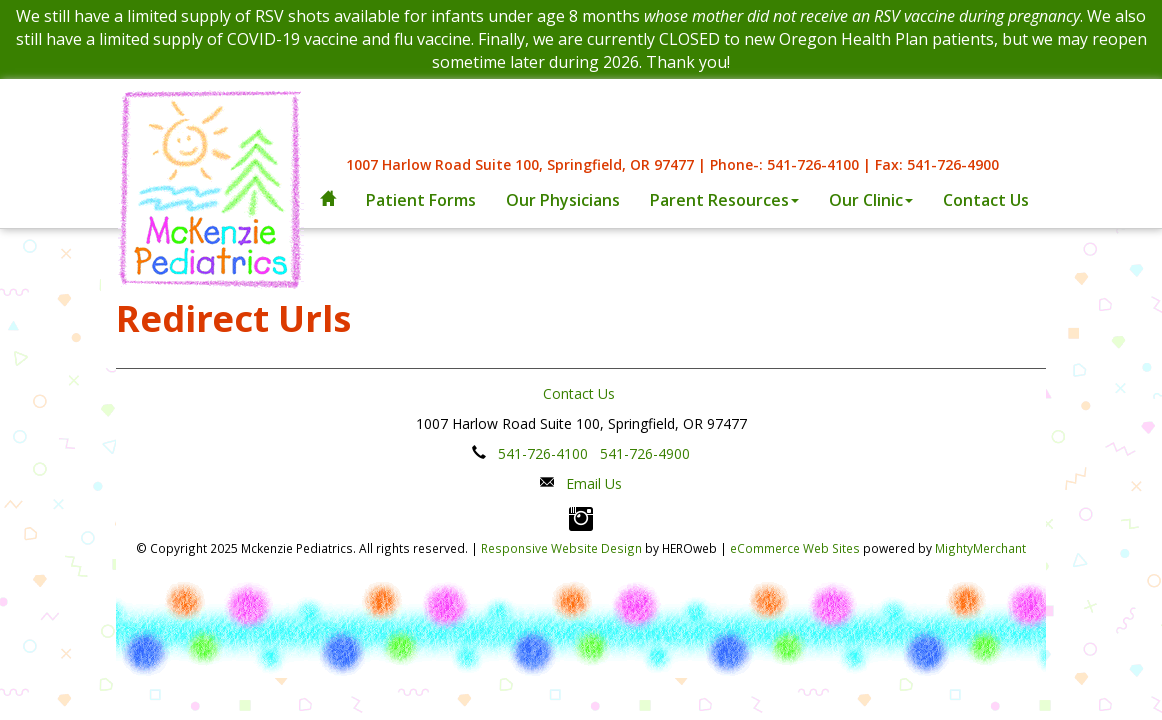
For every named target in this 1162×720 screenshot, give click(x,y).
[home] (328, 200)
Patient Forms (421, 200)
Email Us (594, 483)
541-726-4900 (645, 453)
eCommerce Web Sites (795, 548)
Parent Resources (724, 200)
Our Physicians (563, 200)
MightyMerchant (980, 548)
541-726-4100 (543, 453)
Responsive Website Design (561, 548)
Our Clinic (871, 200)
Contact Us (986, 200)
